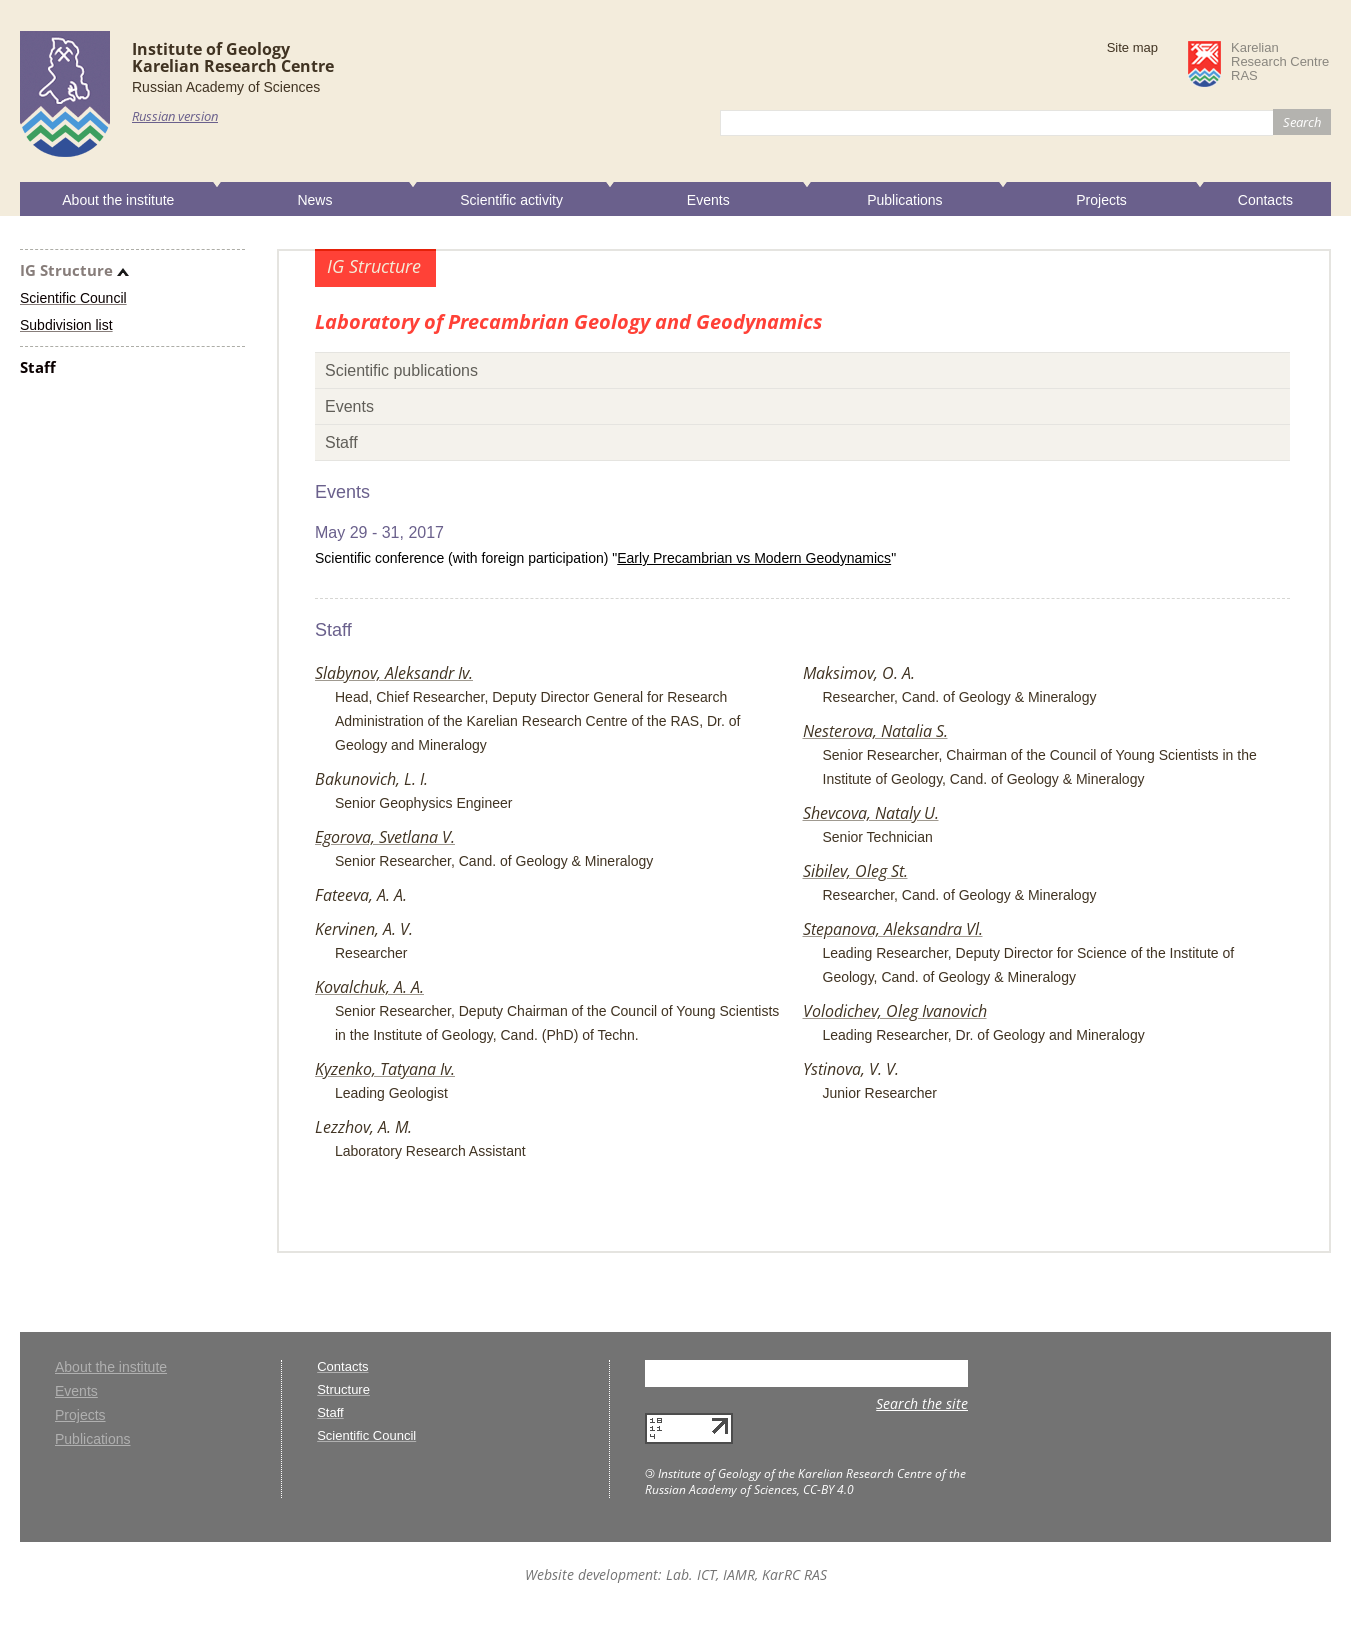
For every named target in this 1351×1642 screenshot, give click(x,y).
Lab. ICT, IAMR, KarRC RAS (746, 1574)
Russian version (175, 116)
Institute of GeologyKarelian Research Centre (233, 57)
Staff (38, 367)
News (314, 200)
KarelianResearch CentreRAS (1280, 62)
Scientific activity (511, 200)
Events (708, 200)
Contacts (1265, 200)
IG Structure (66, 270)
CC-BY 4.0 (828, 1489)
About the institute (118, 200)
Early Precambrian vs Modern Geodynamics (754, 558)
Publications (905, 200)
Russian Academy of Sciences (226, 87)
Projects (1101, 200)
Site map (1132, 47)
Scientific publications (401, 370)
